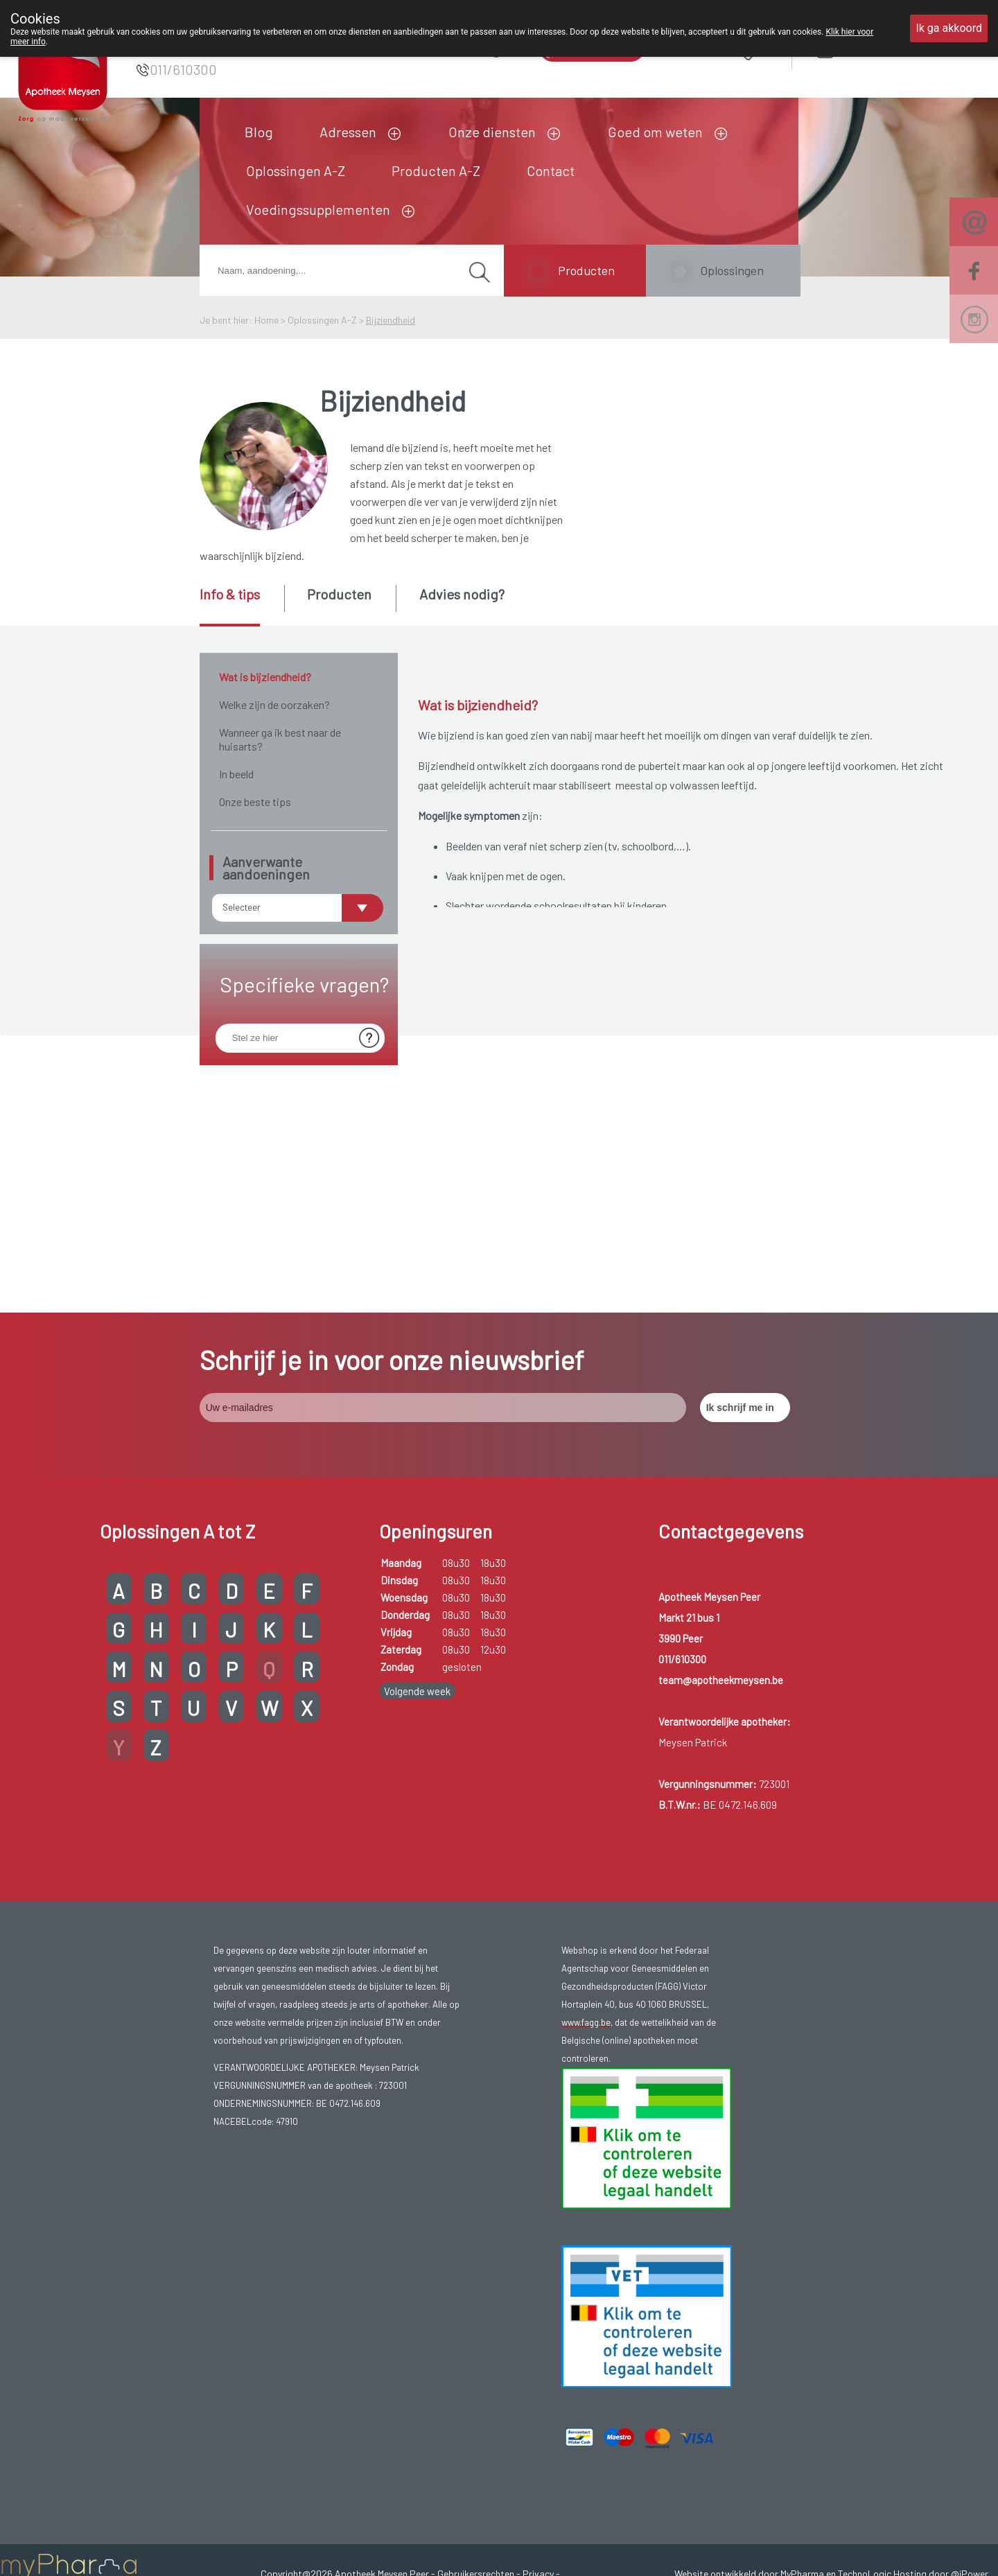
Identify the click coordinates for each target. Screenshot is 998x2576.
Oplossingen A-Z (295, 170)
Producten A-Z (436, 170)
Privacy (538, 2296)
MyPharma (802, 2296)
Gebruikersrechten (475, 2296)
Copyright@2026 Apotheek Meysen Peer (345, 2296)
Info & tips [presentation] (230, 594)
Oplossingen (732, 270)
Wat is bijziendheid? (265, 676)
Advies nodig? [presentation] (462, 594)
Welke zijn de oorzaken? (274, 704)
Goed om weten (655, 131)
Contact (551, 170)
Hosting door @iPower (940, 2296)
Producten (586, 270)
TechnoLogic (864, 2296)
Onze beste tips (255, 801)
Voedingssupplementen (318, 209)
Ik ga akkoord (949, 28)
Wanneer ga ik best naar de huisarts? (280, 739)
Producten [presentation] (339, 594)
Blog (259, 131)
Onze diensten (492, 131)
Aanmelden (874, 48)
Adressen (347, 131)
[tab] (241, 606)
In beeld (236, 773)
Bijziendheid (390, 320)
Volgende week (417, 1414)
